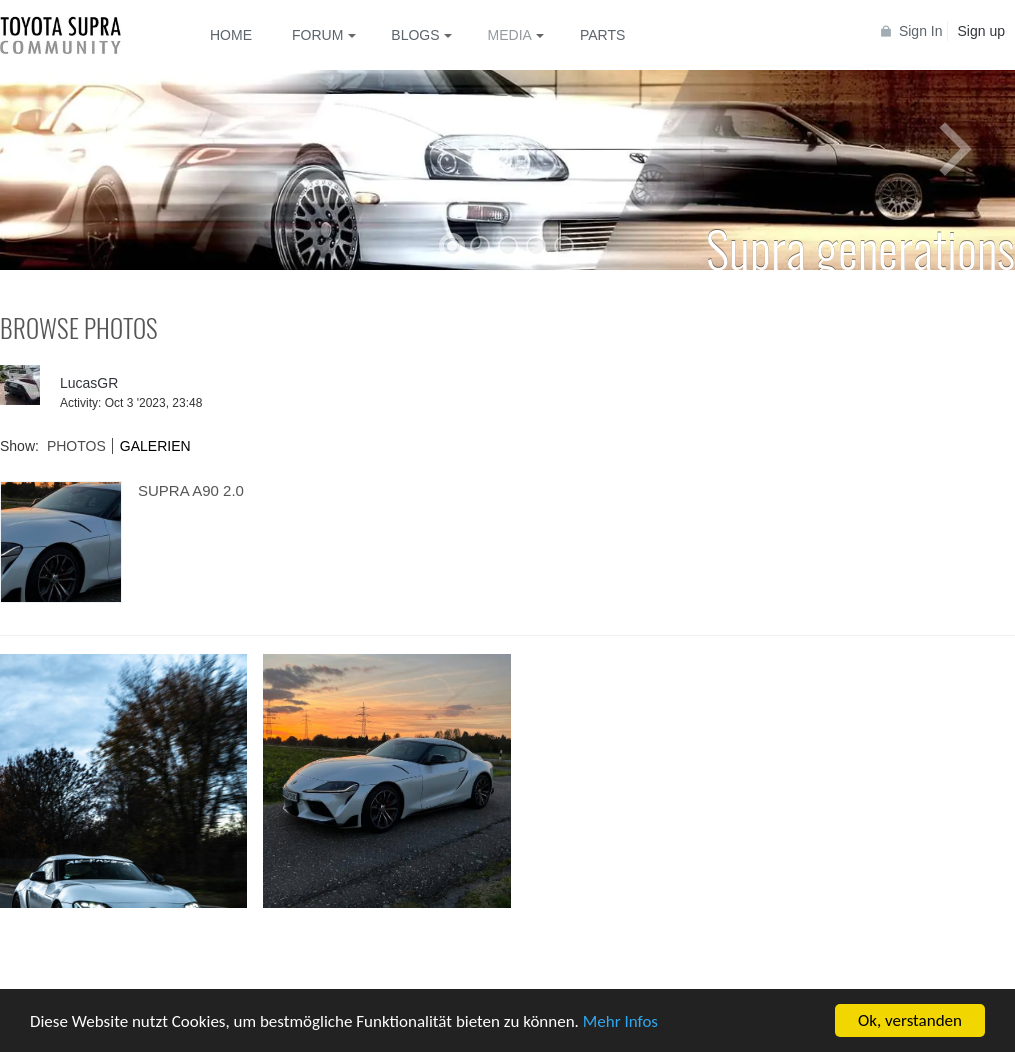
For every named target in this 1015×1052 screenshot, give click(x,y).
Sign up (981, 31)
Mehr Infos (620, 1022)
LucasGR (89, 383)
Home (231, 35)
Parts (602, 35)
